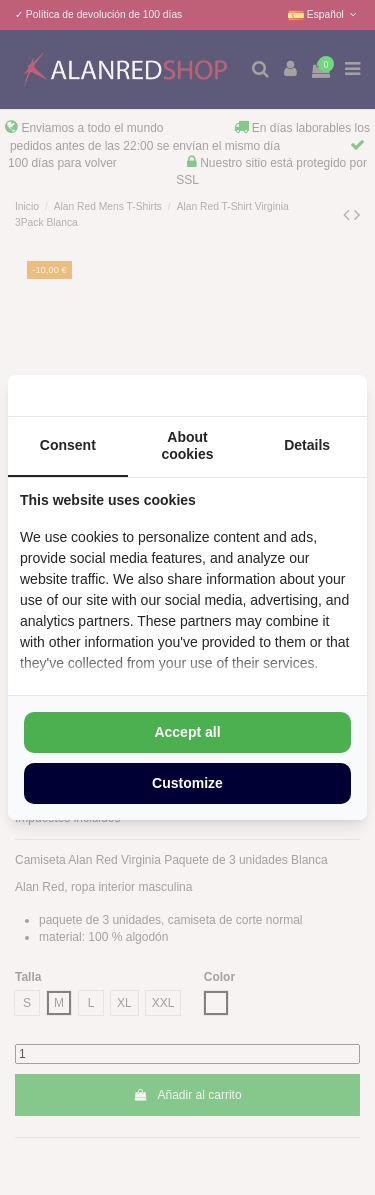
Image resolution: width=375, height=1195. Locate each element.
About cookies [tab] (187, 445)
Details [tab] (307, 445)
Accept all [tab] (187, 732)
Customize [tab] (187, 783)
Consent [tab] (68, 445)
